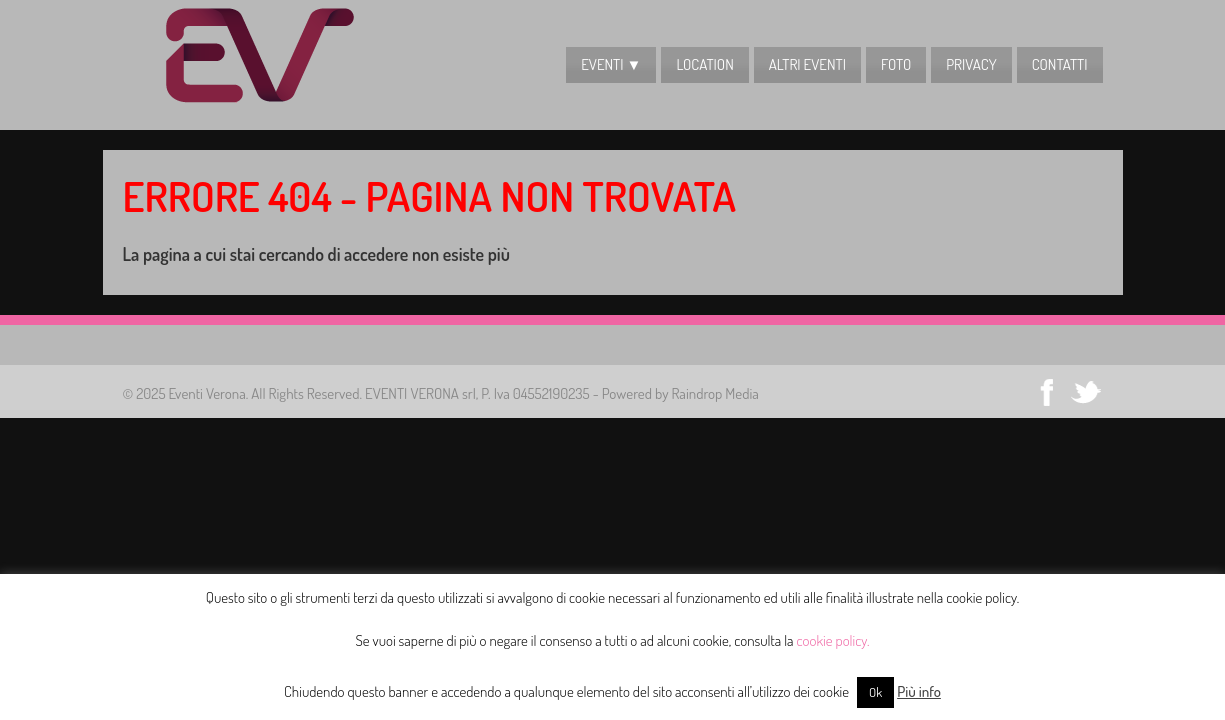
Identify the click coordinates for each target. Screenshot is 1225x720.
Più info (919, 691)
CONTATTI (1060, 64)
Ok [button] (875, 692)
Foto (896, 64)
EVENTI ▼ (611, 64)
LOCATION (704, 64)
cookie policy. (833, 640)
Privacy (971, 64)
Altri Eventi (807, 64)
